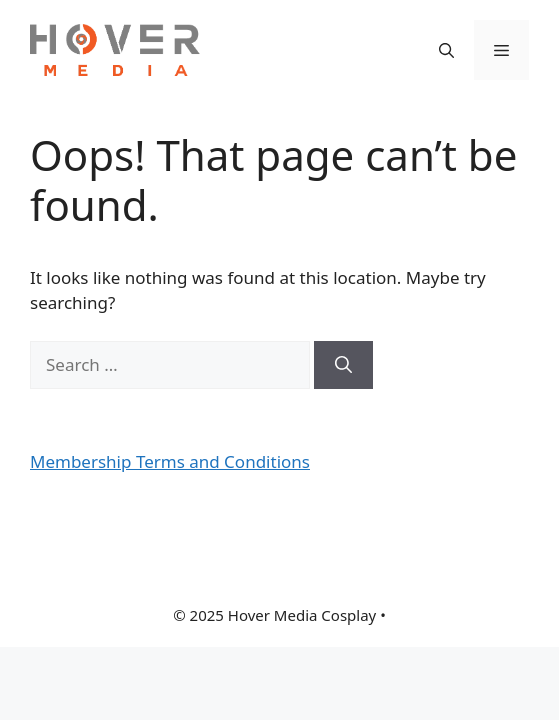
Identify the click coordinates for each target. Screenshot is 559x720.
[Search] (343, 365)
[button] (446, 50)
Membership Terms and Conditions (170, 461)
